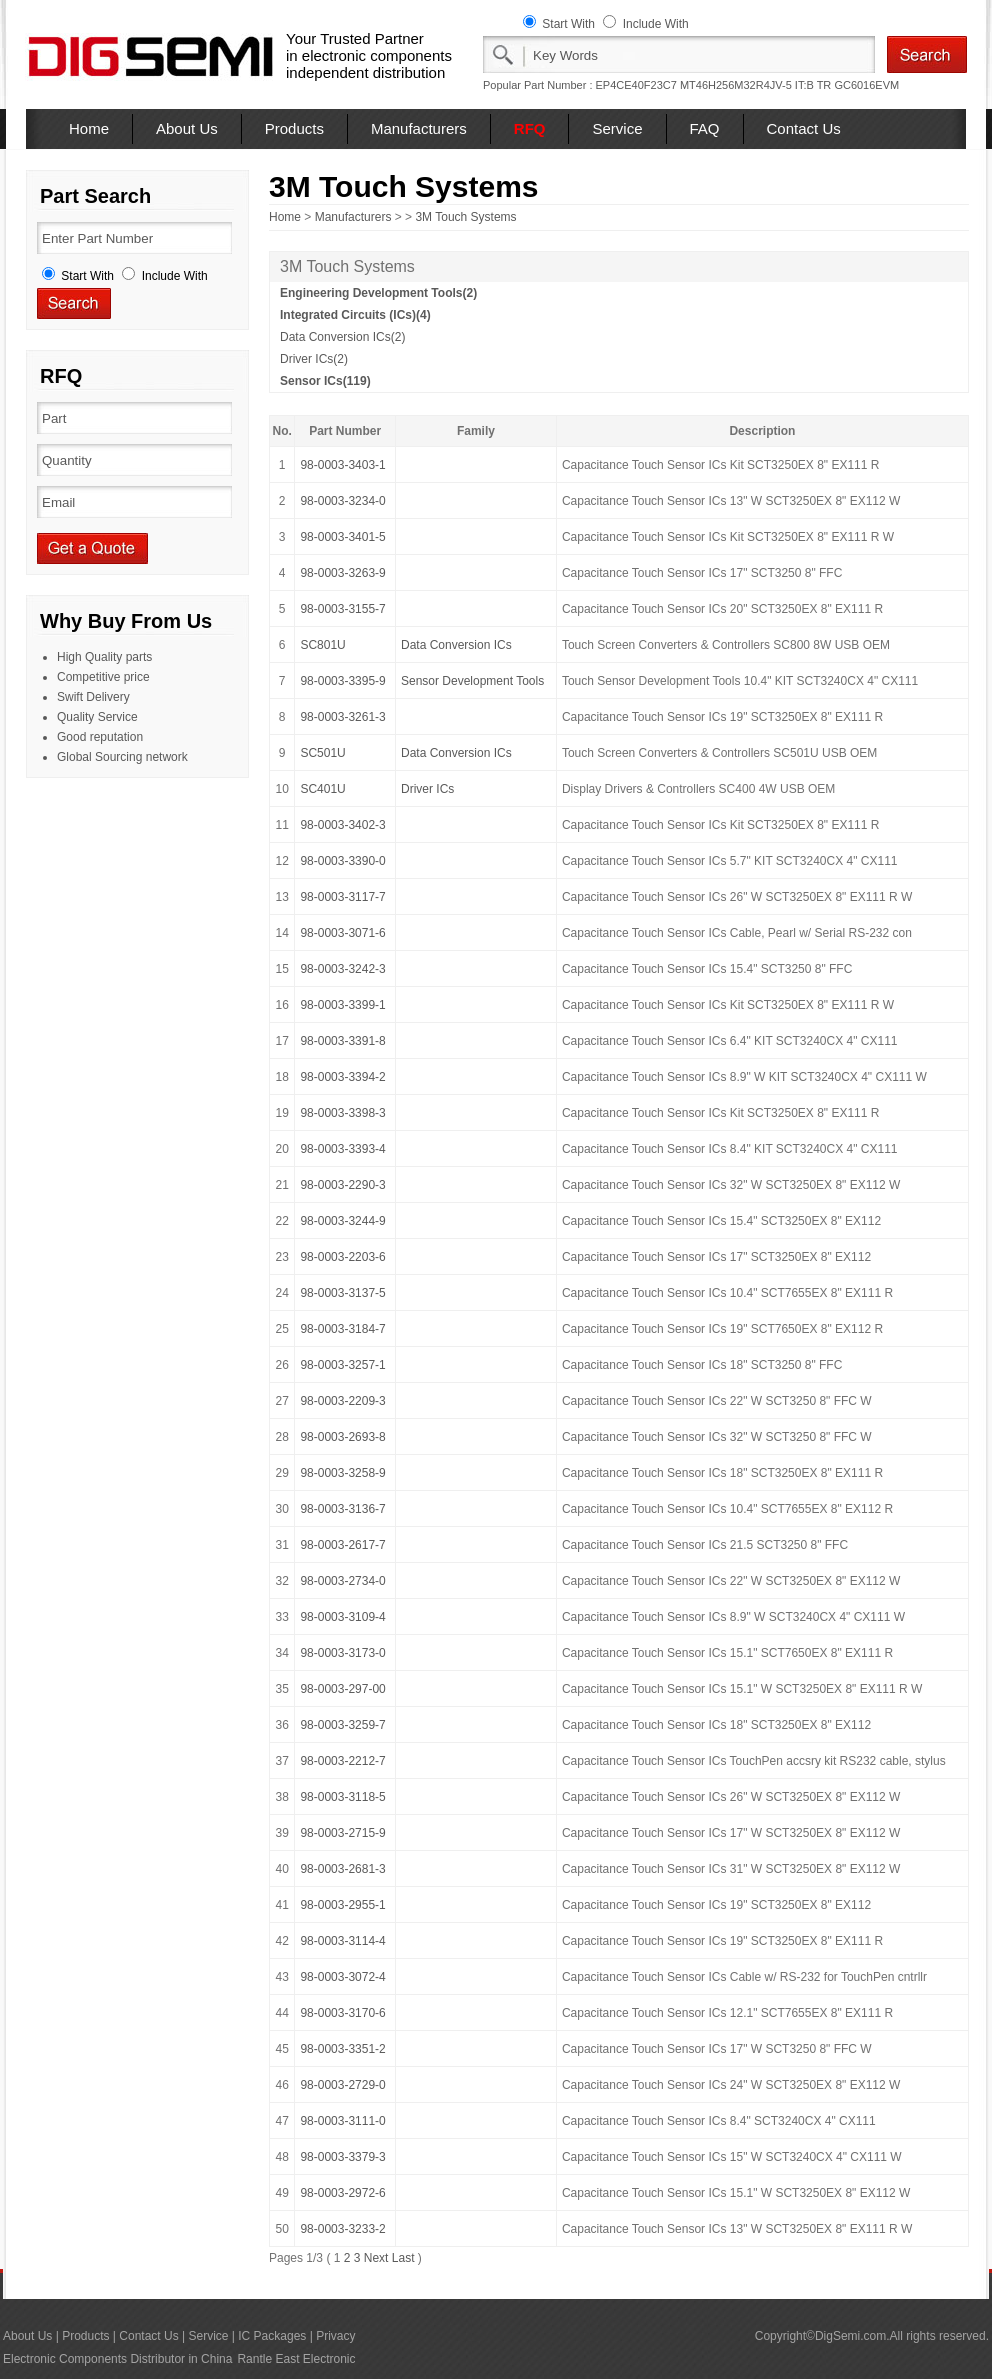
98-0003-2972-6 (342, 2193)
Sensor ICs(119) (325, 381)
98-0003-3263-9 (342, 573)
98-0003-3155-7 (342, 609)
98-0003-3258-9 (342, 1473)
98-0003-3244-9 (342, 1221)
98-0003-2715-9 (342, 1833)
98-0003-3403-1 (342, 465)
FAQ (705, 128)
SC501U (322, 753)
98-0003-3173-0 (342, 1653)
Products (294, 128)
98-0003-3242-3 (342, 969)
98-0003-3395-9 (342, 681)
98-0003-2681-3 (342, 1869)
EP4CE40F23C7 (636, 85)
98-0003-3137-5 (342, 1293)
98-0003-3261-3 (342, 717)
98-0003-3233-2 (342, 2229)
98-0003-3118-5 (342, 1797)
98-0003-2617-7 (342, 1545)
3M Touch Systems (465, 217)
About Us (187, 128)
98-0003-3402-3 (342, 825)
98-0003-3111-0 (342, 2121)
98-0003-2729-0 (342, 2085)
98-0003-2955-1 (342, 1905)
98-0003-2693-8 (342, 1437)
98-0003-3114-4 (342, 1941)
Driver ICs (427, 789)
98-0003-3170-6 (342, 2013)
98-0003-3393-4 (342, 1149)
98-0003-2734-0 (342, 1581)
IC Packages (272, 2336)
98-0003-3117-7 (342, 897)
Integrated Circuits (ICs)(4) (355, 315)
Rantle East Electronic (296, 2359)
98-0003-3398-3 (342, 1113)
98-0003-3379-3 (342, 2157)
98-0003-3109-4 (342, 1617)
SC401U (322, 789)
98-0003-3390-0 (342, 861)
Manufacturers (419, 128)
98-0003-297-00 (342, 1689)
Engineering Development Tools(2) (378, 293)
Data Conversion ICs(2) (342, 337)
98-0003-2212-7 (342, 1761)
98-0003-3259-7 (342, 1725)
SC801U (322, 645)
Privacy (335, 2336)
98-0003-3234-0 (342, 501)
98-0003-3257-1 (342, 1365)
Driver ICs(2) (314, 359)
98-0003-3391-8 (342, 1041)
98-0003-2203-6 (342, 1257)
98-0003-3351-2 (342, 2049)
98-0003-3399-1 (342, 1005)
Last (403, 2258)
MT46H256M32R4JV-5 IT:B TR (755, 85)
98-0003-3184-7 (342, 1329)
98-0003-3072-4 (342, 1977)
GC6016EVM (866, 85)
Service (617, 128)
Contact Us (804, 128)
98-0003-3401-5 (342, 537)
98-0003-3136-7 (342, 1509)
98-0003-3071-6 (342, 933)
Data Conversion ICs (456, 645)
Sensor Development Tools (472, 681)
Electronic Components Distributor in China (117, 2359)
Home (89, 128)
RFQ (530, 128)
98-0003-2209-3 (342, 1401)
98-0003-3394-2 (342, 1077)
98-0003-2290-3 (342, 1185)
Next (376, 2258)
